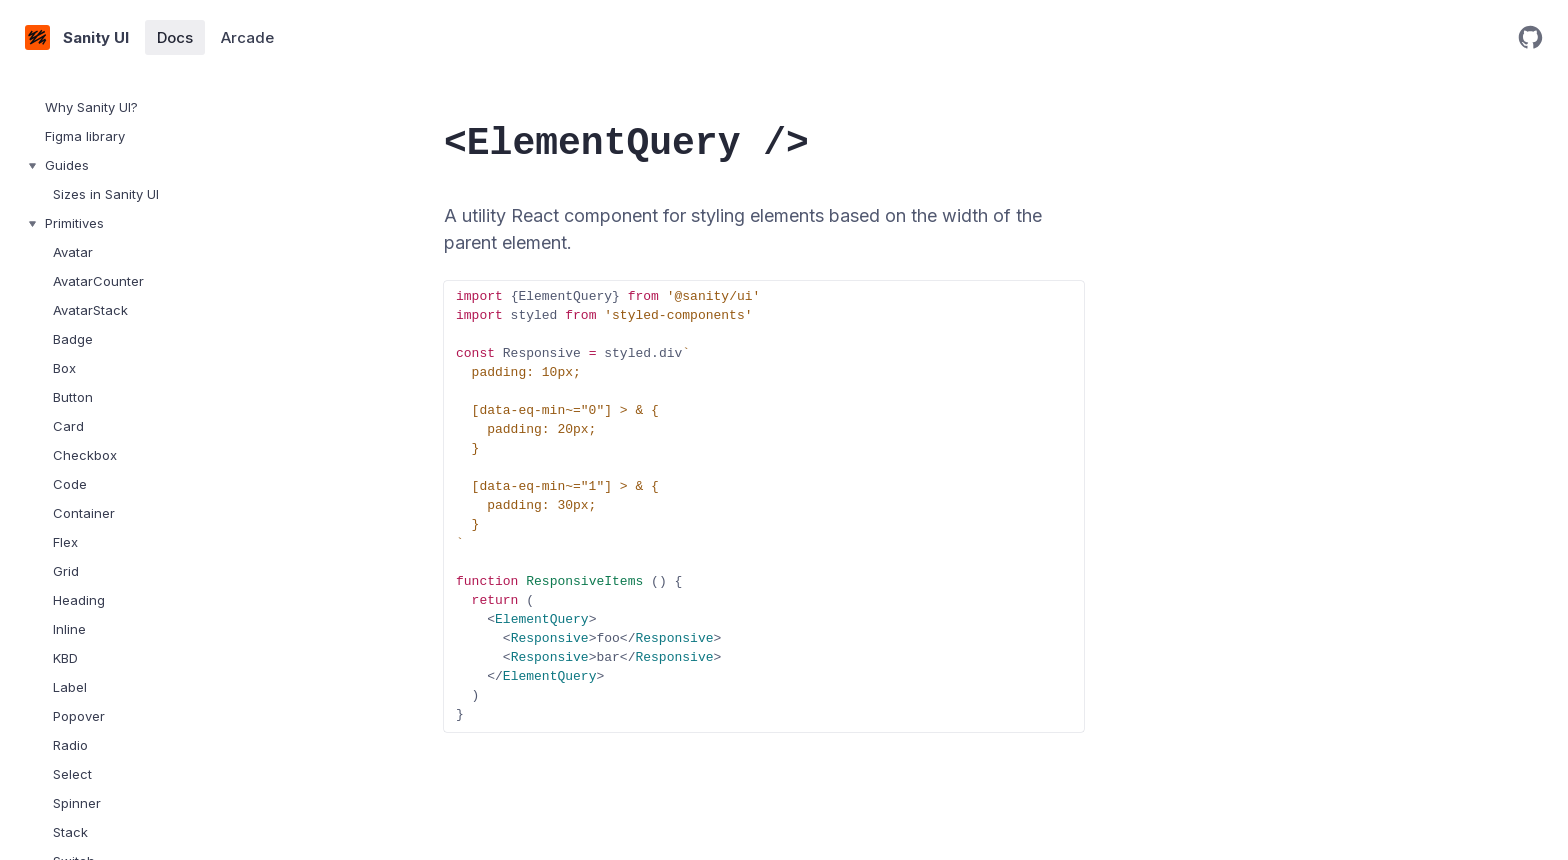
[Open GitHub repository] (1530, 37)
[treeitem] (130, 107)
